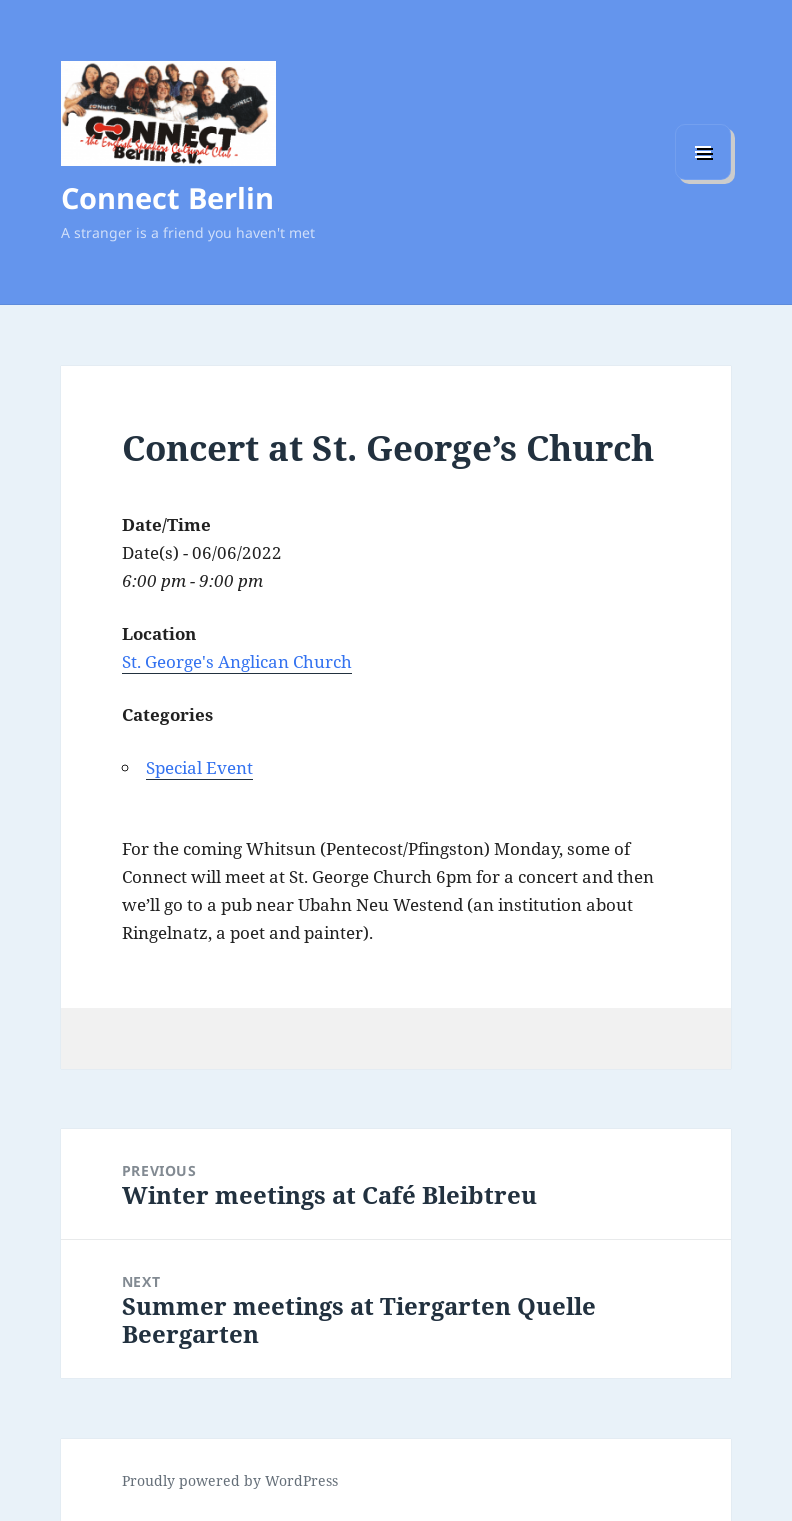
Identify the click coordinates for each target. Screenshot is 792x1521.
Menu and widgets (703, 179)
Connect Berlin (167, 197)
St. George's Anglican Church (237, 661)
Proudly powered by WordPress (230, 1480)
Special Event (199, 767)
